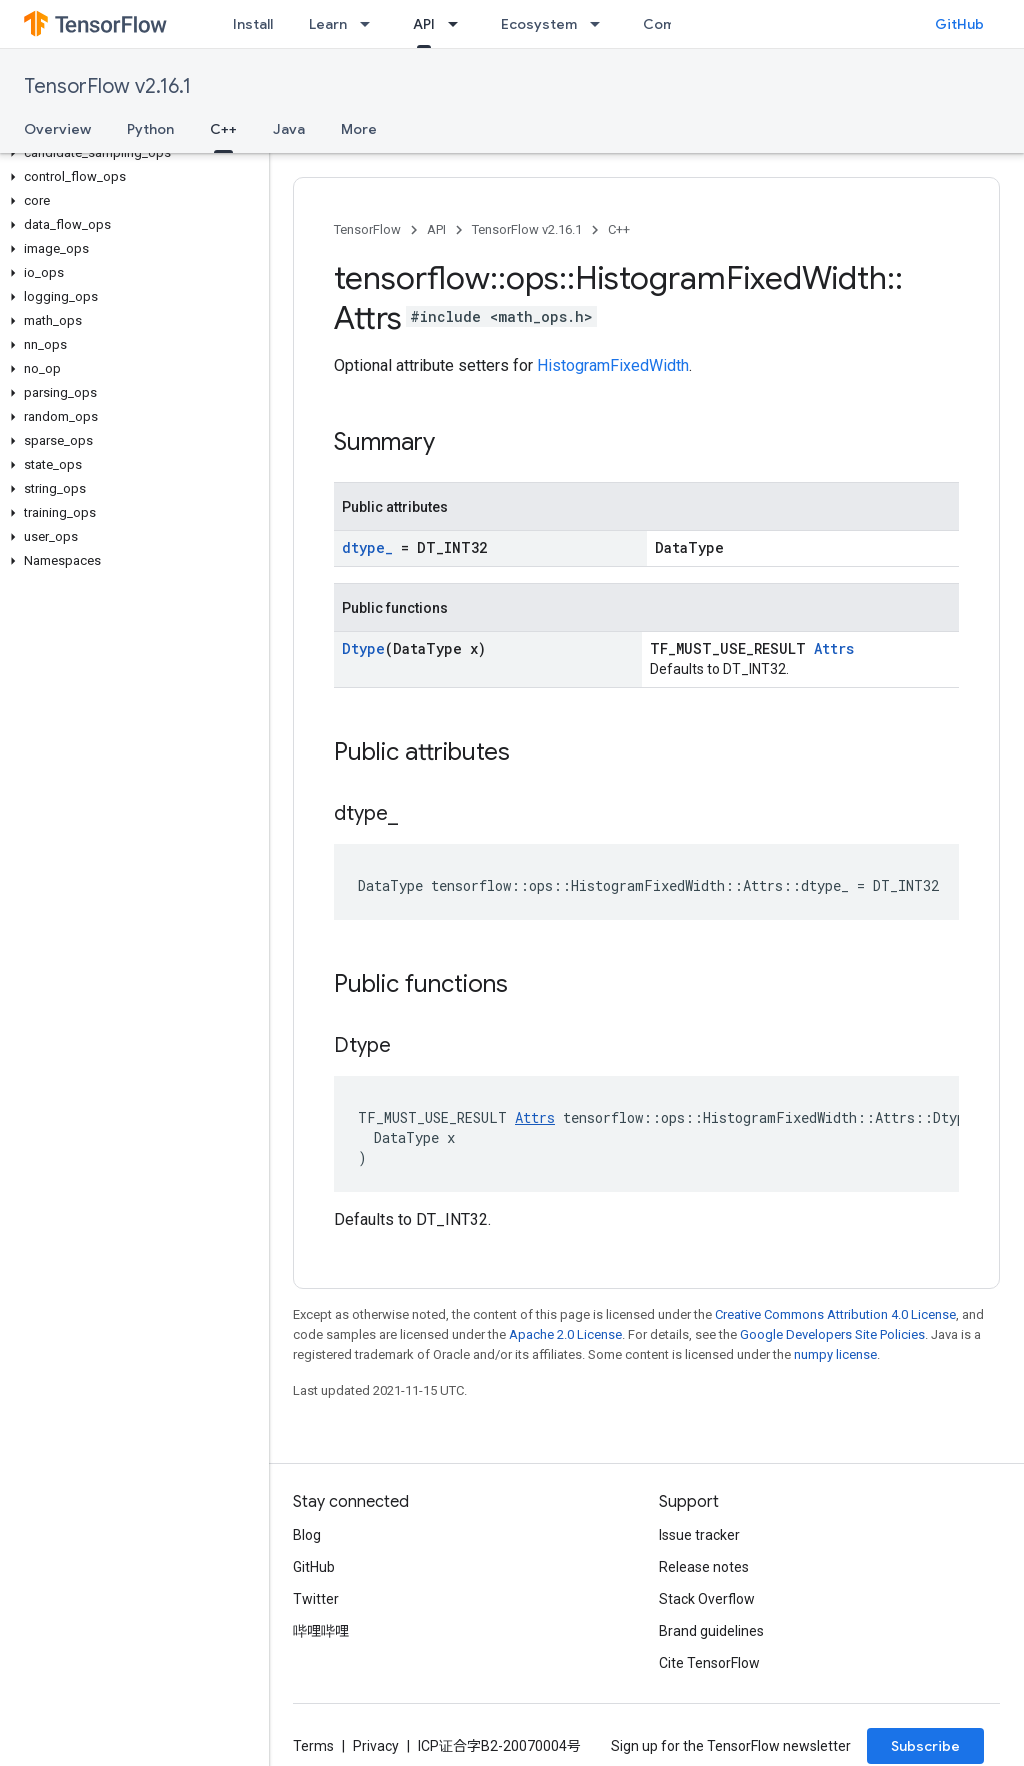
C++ (619, 229)
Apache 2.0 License (565, 1334)
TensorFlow (367, 229)
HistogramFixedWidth (613, 365)
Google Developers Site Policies (832, 1334)
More (359, 129)
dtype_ (367, 547)
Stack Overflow (707, 1599)
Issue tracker (699, 1535)
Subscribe (925, 1746)
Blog (307, 1535)
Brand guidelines (711, 1631)
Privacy (376, 1746)
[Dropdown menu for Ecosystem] (601, 24)
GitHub (959, 24)
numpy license (835, 1354)
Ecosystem (539, 24)
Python (150, 129)
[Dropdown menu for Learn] (371, 24)
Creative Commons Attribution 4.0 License (835, 1314)
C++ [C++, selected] (223, 129)
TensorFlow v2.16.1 (107, 86)
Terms (313, 1746)
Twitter (316, 1599)
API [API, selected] (424, 24)
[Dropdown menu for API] (459, 24)
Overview (57, 129)
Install (253, 24)
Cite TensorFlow (709, 1663)
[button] (130, 153)
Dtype (363, 648)
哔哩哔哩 (321, 1631)
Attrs (834, 648)
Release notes (704, 1567)
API (436, 229)
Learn (328, 24)
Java (289, 129)
